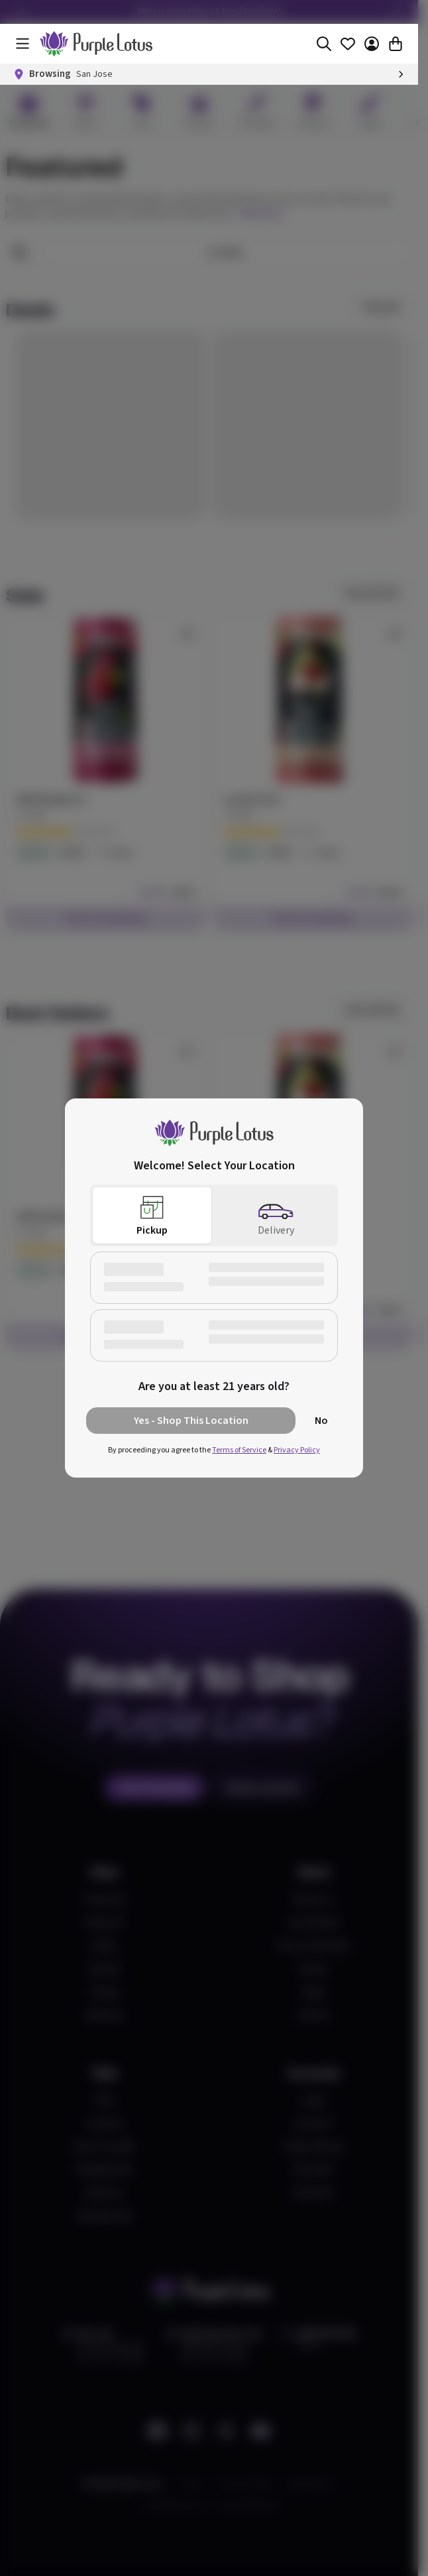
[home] (96, 43)
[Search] (324, 44)
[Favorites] (348, 44)
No (321, 1420)
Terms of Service (239, 1450)
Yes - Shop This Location (191, 1420)
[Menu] (22, 44)
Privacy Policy (297, 1450)
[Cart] (395, 44)
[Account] (372, 44)
